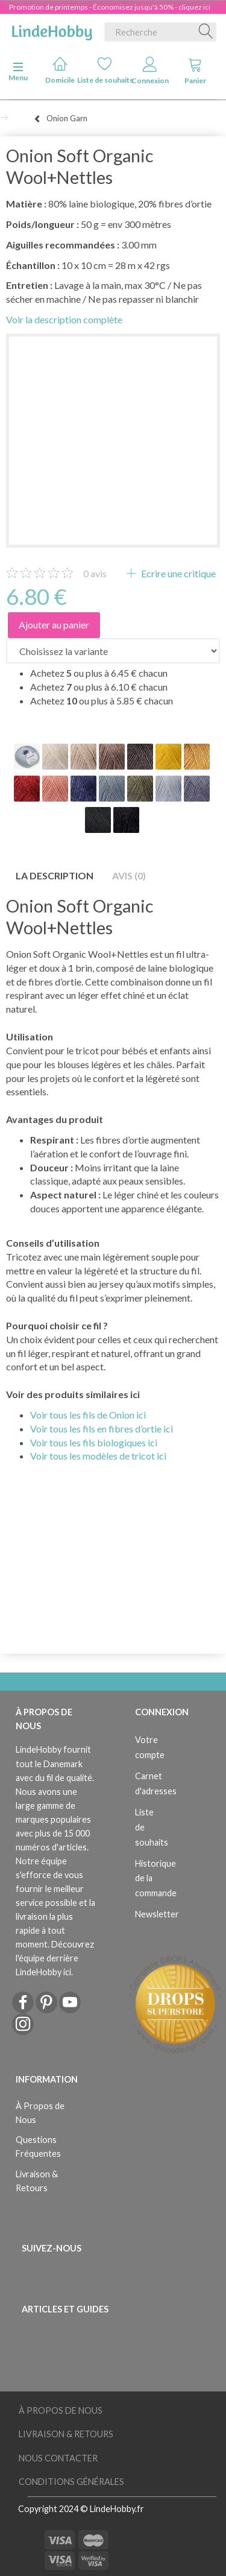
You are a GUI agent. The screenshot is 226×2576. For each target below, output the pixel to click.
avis (95, 573)
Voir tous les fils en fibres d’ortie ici (101, 1428)
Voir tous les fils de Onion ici (88, 1414)
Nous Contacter (58, 2458)
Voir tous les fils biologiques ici (93, 1442)
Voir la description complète (64, 319)
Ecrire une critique (177, 573)
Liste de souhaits (105, 70)
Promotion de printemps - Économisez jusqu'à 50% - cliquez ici (109, 6)
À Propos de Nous (40, 2113)
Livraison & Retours (37, 2181)
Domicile (60, 70)
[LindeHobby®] (52, 29)
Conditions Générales (71, 2481)
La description (54, 875)
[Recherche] (206, 32)
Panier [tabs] (195, 71)
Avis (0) (129, 875)
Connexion (150, 71)
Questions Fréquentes (38, 2147)
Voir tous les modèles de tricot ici (98, 1455)
